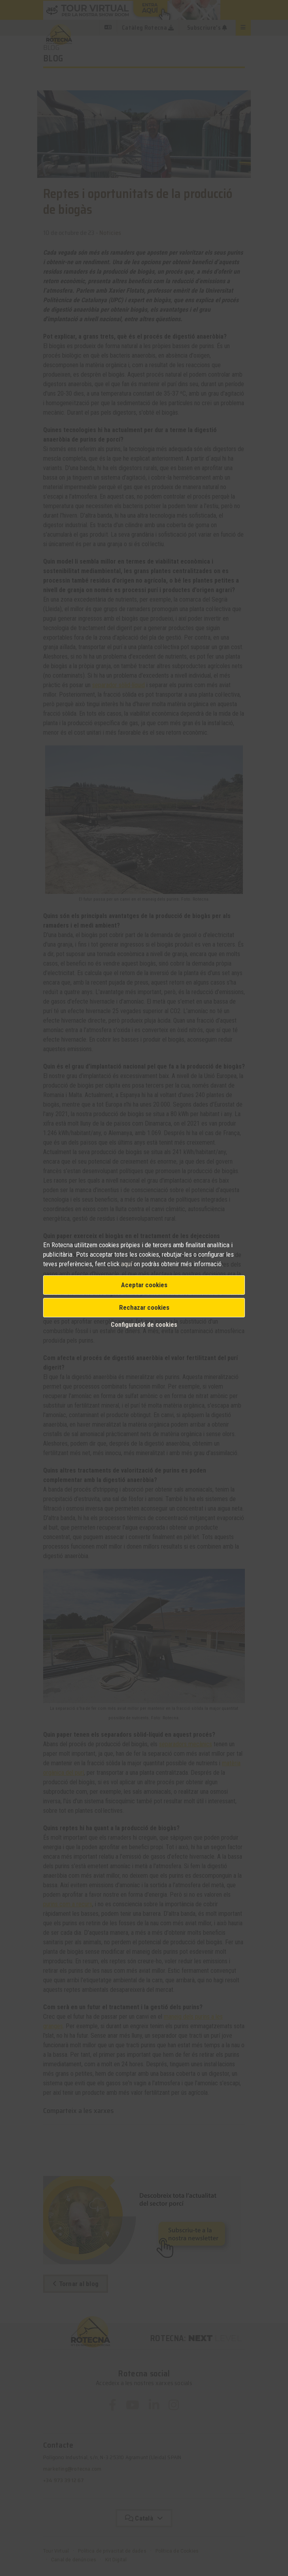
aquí (127, 1264)
